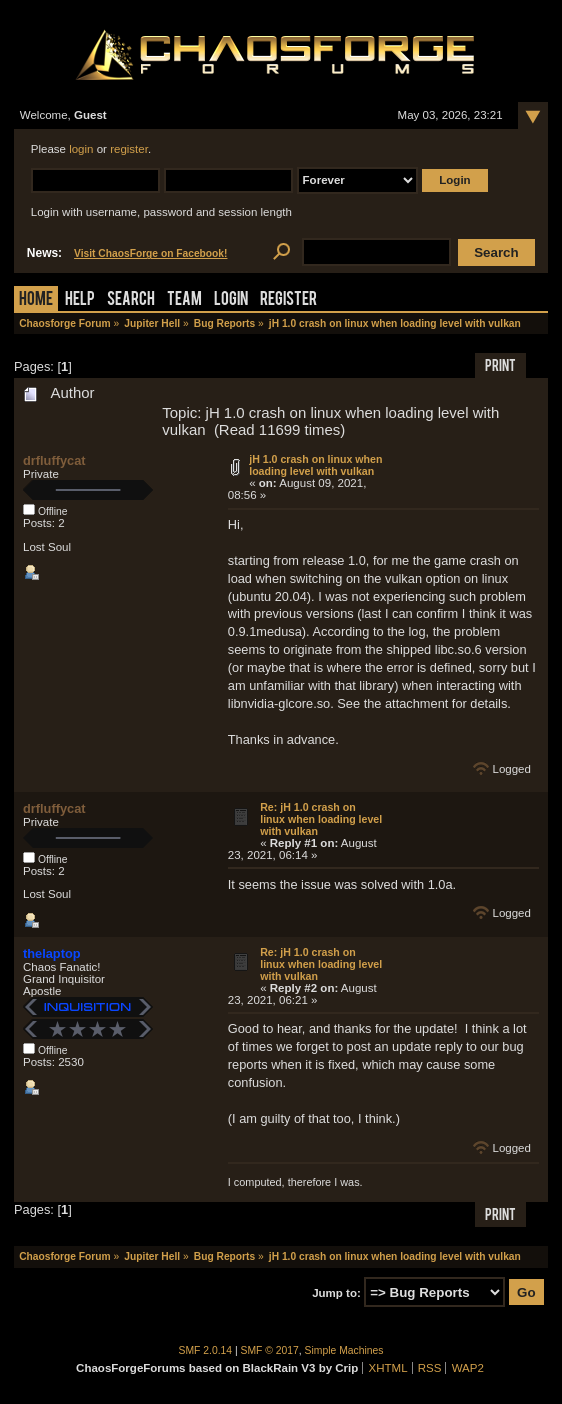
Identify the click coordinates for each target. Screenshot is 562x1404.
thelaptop (52, 953)
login (81, 149)
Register (288, 300)
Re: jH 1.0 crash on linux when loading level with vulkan (321, 819)
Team (184, 300)
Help (80, 300)
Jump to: (336, 1293)
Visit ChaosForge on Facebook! (150, 253)
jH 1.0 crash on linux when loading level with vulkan (315, 465)
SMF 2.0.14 (206, 1350)
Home (36, 300)
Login (231, 300)
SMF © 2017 (270, 1350)
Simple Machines (344, 1350)
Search (131, 300)
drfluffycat (54, 460)
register (129, 149)
